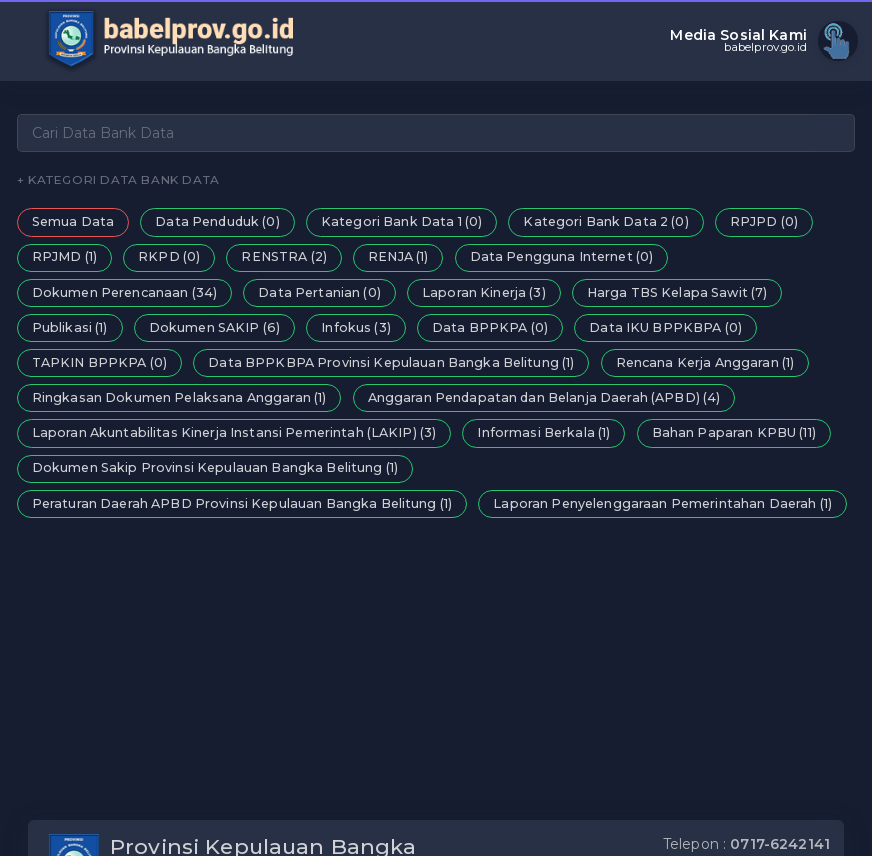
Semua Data (73, 221)
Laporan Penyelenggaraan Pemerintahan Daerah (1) (662, 503)
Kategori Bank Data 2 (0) (605, 221)
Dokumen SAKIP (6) (214, 327)
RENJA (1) (398, 256)
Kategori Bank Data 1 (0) (401, 221)
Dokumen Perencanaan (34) (124, 292)
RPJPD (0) (764, 221)
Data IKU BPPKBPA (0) (665, 327)
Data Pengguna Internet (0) (562, 256)
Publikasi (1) (70, 327)
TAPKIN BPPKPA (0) (99, 362)
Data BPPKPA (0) (490, 327)
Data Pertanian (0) (319, 292)
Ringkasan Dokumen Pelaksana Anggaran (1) (179, 397)
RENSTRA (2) (284, 256)
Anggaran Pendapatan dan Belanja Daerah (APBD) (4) (544, 397)
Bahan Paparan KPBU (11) (734, 432)
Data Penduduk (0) (217, 221)
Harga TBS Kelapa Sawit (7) (677, 292)
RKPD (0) (169, 256)
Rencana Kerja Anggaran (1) (705, 362)
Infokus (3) (356, 327)
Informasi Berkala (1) (543, 432)
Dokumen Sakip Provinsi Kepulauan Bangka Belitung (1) (215, 467)
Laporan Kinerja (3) (484, 292)
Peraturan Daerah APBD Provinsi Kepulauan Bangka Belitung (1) (242, 503)
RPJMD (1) (64, 256)
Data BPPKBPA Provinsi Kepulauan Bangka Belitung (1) (391, 362)
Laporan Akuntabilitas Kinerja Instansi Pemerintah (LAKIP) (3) (234, 432)
